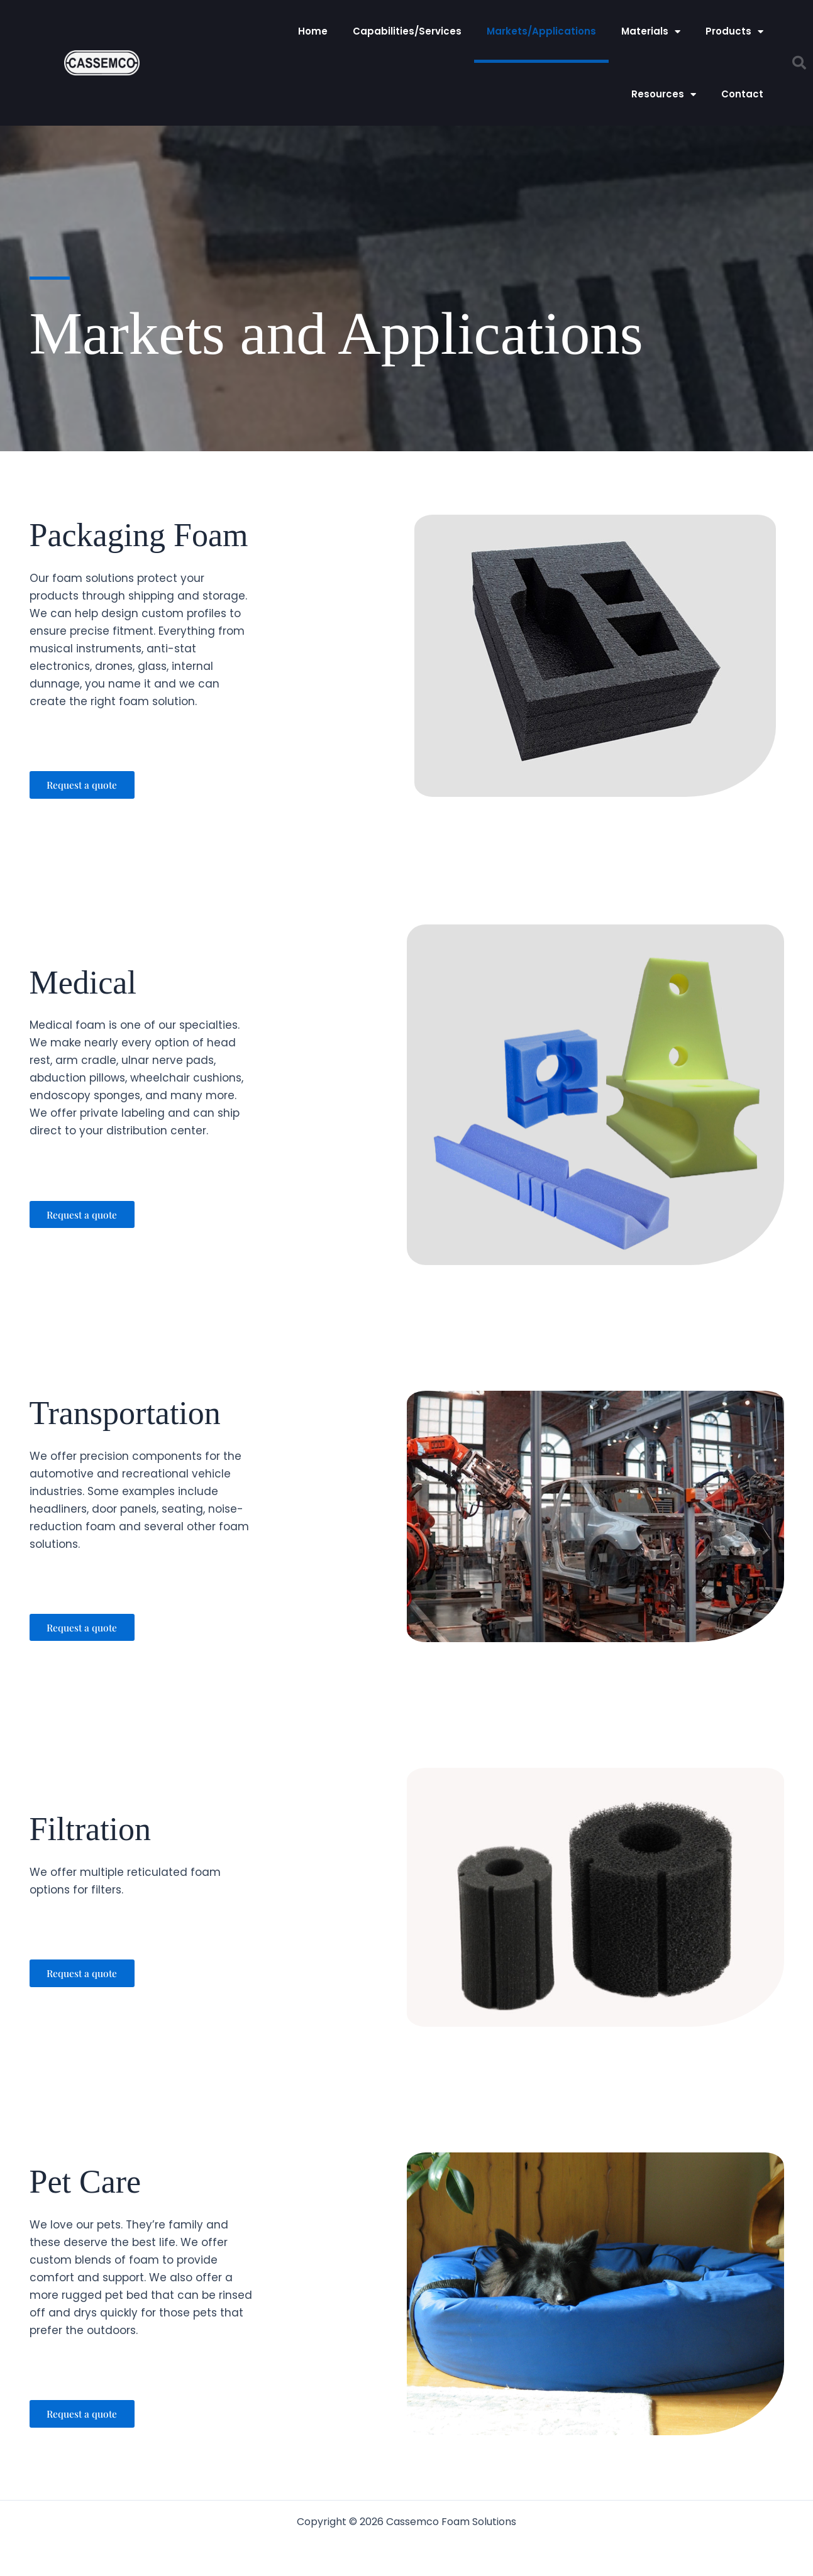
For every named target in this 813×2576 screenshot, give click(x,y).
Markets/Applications (541, 31)
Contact (742, 94)
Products (734, 32)
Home (313, 31)
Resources (663, 95)
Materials (650, 32)
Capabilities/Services (407, 31)
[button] (799, 63)
